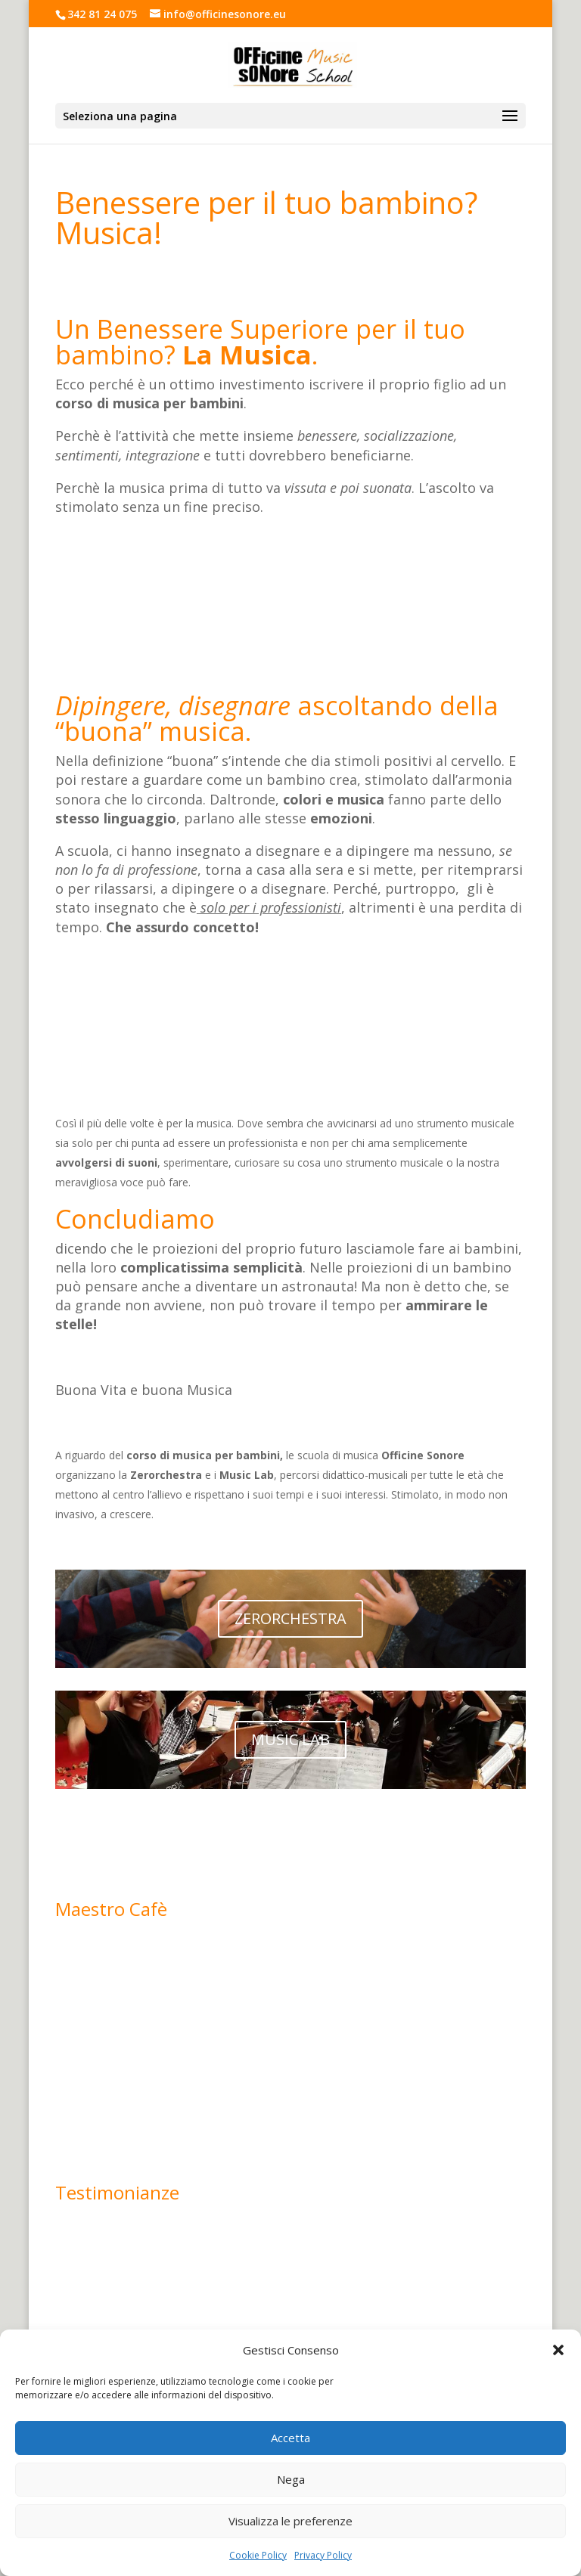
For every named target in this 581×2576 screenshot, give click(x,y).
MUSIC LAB (290, 1739)
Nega (291, 2479)
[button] (558, 2349)
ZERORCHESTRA (290, 1618)
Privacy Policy (323, 2555)
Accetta (290, 2437)
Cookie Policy (258, 2555)
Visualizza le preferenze (290, 2520)
